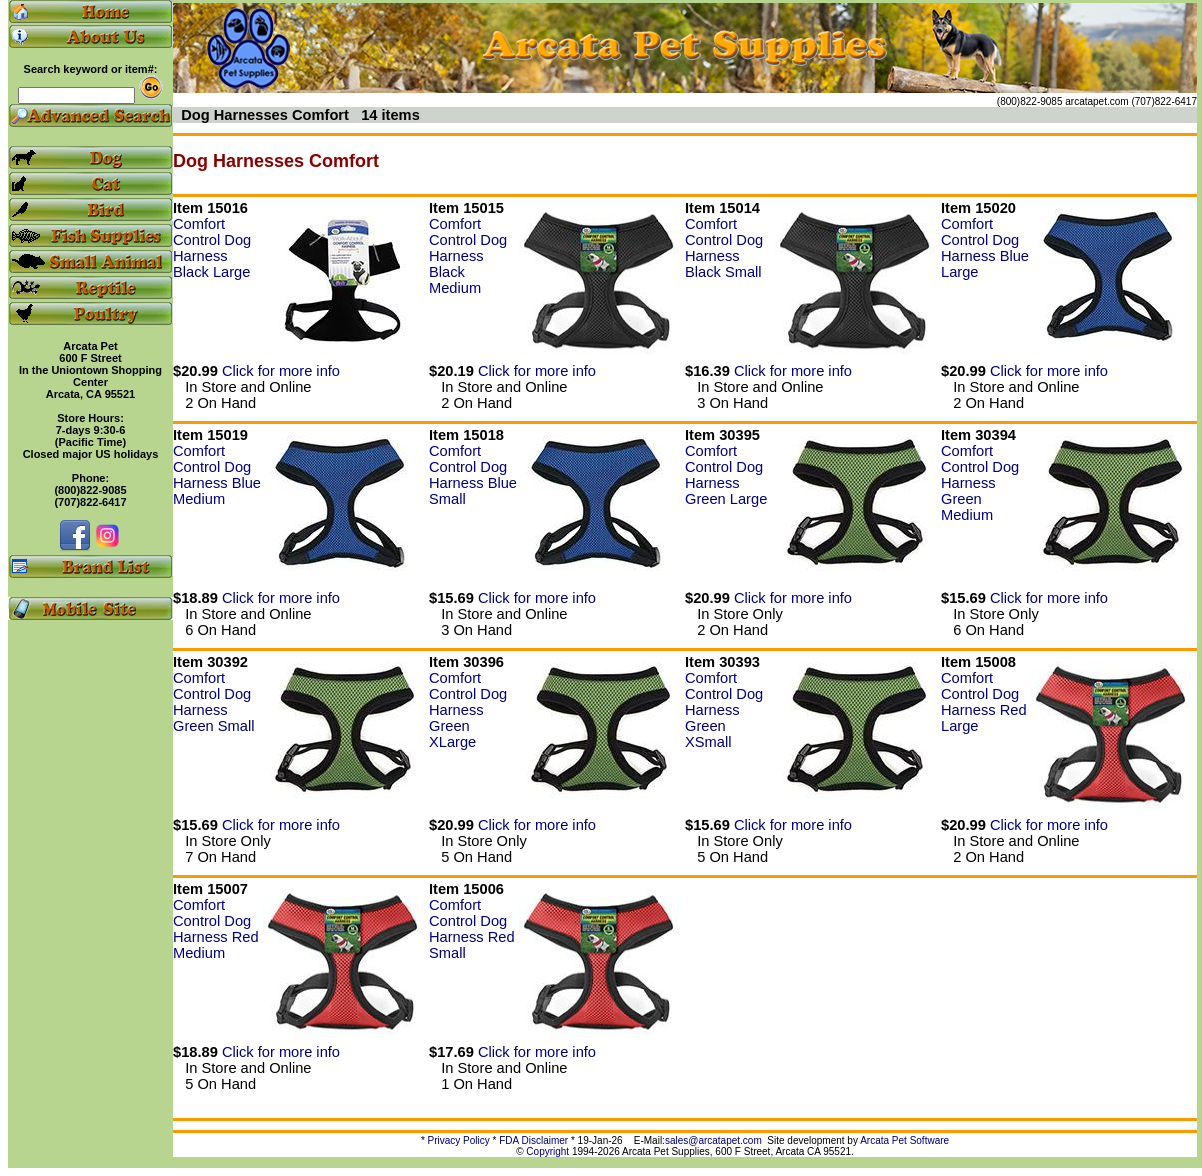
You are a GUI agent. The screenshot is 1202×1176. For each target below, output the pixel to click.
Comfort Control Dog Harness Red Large (984, 702)
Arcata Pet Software (904, 1140)
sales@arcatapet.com (713, 1140)
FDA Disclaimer (533, 1140)
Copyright (547, 1151)
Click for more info (281, 371)
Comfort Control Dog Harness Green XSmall (724, 710)
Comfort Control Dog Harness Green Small (213, 702)
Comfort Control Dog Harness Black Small (724, 248)
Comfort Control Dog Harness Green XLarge (468, 710)
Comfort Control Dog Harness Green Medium (980, 483)
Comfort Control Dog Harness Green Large (726, 475)
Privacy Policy (459, 1140)
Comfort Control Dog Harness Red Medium (216, 929)
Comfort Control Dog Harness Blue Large (985, 248)
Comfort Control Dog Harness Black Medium (468, 256)
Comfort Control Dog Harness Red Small (472, 929)
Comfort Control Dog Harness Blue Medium (217, 475)
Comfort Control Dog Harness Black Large (212, 248)
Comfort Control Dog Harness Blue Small (473, 475)
